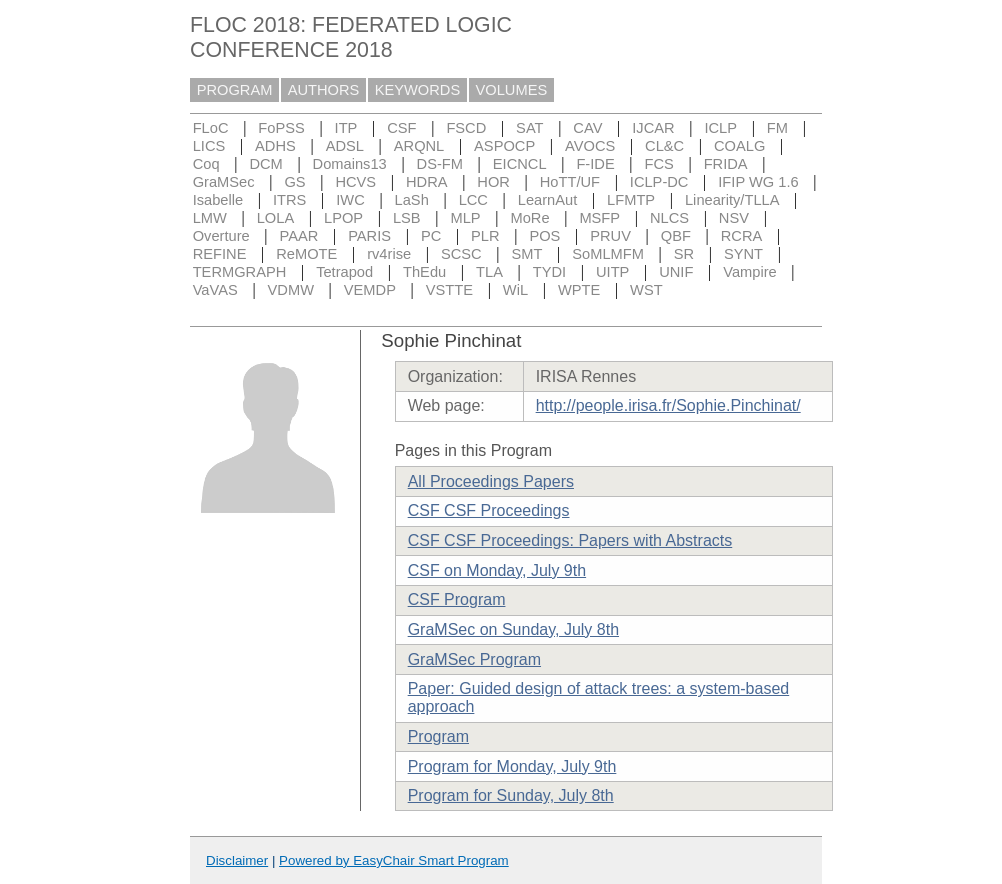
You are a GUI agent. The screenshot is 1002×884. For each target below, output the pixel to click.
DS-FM (440, 164)
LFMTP (631, 200)
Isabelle (218, 200)
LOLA (275, 218)
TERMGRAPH (240, 272)
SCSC (461, 254)
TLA (489, 272)
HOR (493, 182)
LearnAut (547, 200)
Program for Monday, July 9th (512, 766)
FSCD (466, 128)
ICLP (720, 128)
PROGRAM (235, 90)
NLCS (669, 218)
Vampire (750, 272)
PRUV (610, 236)
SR (684, 254)
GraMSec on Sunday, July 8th (513, 629)
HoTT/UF (570, 182)
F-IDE (595, 164)
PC (431, 236)
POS (544, 236)
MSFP (599, 218)
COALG (739, 146)
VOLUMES (512, 90)
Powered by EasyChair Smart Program (394, 860)
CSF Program (457, 599)
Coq (206, 164)
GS (294, 182)
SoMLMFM (608, 254)
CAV (587, 128)
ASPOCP (504, 146)
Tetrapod (344, 272)
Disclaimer (237, 860)
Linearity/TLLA (732, 200)
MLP (465, 218)
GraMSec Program (474, 659)
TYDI (549, 272)
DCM (265, 164)
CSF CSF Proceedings (489, 510)
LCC (473, 200)
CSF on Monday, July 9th (497, 570)
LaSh (412, 200)
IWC (350, 200)
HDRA (427, 182)
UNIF (676, 272)
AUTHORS (324, 90)
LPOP (343, 218)
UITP (612, 272)
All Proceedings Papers (491, 481)
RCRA (742, 236)
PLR (485, 236)
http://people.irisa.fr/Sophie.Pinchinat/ (668, 405)
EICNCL (520, 164)
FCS (658, 164)
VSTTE (449, 290)
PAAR (299, 236)
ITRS (289, 200)
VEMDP (370, 290)
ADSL (345, 146)
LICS (209, 146)
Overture (221, 236)
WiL (515, 290)
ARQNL (419, 146)
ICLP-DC (659, 182)
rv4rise (389, 254)
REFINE (220, 254)
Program (438, 736)
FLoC (211, 128)
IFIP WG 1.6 (758, 182)
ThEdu (424, 272)
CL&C (664, 146)
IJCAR (653, 128)
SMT (527, 254)
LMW (210, 218)
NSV (734, 218)
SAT (529, 128)
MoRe (529, 218)
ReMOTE (306, 254)
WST (646, 290)
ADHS (275, 146)
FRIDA (726, 164)
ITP (346, 128)
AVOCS (590, 146)
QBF (676, 236)
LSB (407, 218)
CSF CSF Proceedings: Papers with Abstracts (570, 540)
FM (777, 128)
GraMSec (224, 182)
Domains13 (350, 164)
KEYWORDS (418, 90)
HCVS (355, 182)
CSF (401, 128)
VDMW (291, 290)
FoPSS (281, 128)
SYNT (743, 254)
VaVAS (215, 290)
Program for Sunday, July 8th (511, 795)
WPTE (579, 290)
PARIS (369, 236)
